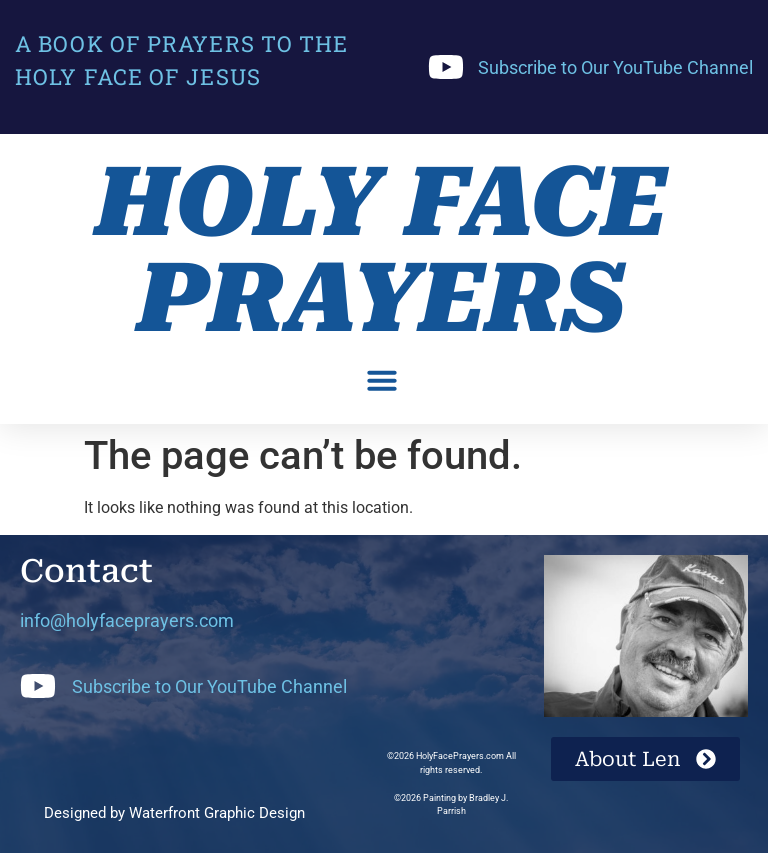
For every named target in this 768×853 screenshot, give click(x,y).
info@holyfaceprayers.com (127, 620)
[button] (382, 380)
